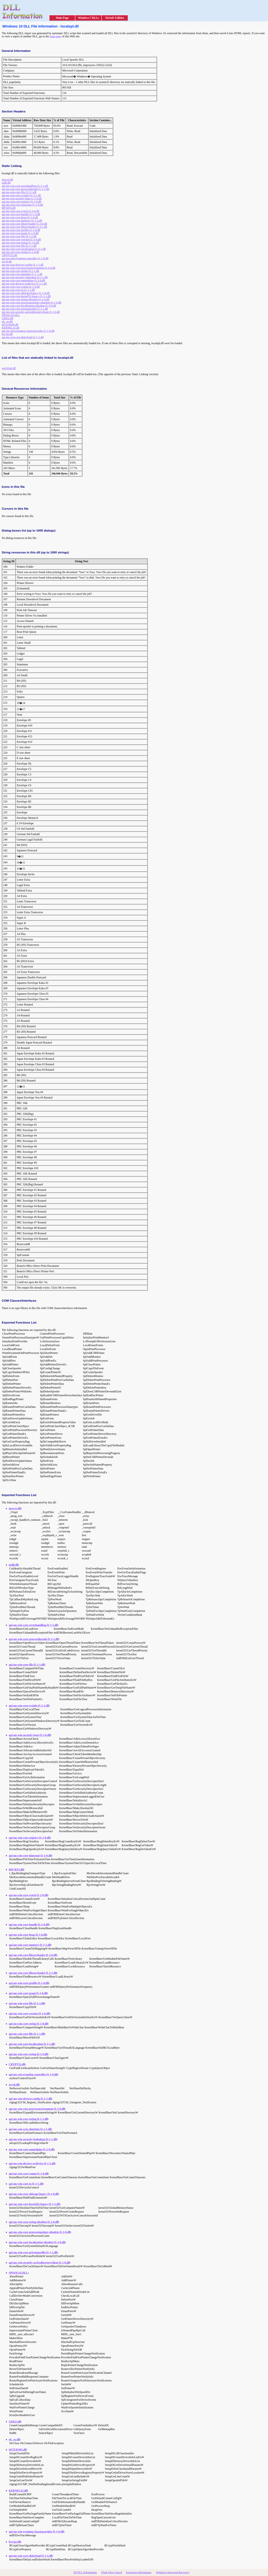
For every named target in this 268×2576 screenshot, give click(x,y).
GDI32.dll (7, 318)
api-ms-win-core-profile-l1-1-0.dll (21, 230)
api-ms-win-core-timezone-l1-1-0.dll (22, 204)
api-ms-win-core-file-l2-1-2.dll (19, 236)
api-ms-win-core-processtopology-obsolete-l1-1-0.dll (31, 302)
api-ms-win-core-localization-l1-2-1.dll (24, 248)
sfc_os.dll (7, 321)
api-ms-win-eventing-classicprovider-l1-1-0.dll (28, 330)
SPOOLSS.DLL (11, 315)
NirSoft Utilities (114, 17)
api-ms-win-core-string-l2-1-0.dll (20, 252)
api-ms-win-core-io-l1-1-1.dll (18, 289)
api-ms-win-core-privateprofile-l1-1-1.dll (25, 308)
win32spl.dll (9, 368)
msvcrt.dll (7, 179)
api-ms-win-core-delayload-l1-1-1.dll (23, 337)
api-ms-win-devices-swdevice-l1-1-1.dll (24, 283)
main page (55, 36)
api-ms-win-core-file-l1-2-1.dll (19, 192)
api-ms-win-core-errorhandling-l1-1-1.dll (25, 185)
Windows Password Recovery (172, 2572)
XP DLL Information (85, 2572)
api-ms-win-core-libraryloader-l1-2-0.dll (24, 223)
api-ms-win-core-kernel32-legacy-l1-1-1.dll (26, 296)
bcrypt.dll (7, 334)
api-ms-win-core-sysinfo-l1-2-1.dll (21, 195)
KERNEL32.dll (10, 327)
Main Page (62, 17)
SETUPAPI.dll (10, 324)
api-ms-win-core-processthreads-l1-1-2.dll (25, 189)
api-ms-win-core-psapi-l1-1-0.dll (20, 233)
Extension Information (138, 2572)
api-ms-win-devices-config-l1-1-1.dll (22, 264)
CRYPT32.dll (9, 255)
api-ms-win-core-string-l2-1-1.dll (20, 271)
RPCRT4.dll (9, 207)
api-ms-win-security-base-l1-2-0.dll (22, 198)
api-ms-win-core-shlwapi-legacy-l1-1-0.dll (26, 293)
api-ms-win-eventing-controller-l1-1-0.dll (25, 258)
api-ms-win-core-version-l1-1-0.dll (21, 239)
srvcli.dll (7, 261)
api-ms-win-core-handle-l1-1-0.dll (21, 214)
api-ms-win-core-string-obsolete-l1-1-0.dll (25, 299)
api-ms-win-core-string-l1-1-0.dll (20, 242)
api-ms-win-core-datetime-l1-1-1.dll (22, 274)
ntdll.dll (6, 182)
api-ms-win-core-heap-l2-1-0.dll (20, 217)
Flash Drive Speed (111, 2572)
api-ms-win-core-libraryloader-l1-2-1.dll (24, 226)
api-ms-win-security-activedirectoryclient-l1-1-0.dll (31, 312)
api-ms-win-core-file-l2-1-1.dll (19, 245)
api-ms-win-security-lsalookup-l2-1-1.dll (25, 277)
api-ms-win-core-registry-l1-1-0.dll (21, 201)
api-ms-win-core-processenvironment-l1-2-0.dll (28, 267)
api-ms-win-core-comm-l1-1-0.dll (21, 286)
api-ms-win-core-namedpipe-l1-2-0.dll (23, 280)
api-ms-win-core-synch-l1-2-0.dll (20, 211)
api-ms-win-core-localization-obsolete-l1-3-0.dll (29, 305)
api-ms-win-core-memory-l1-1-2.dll (22, 220)
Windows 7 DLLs (88, 17)
